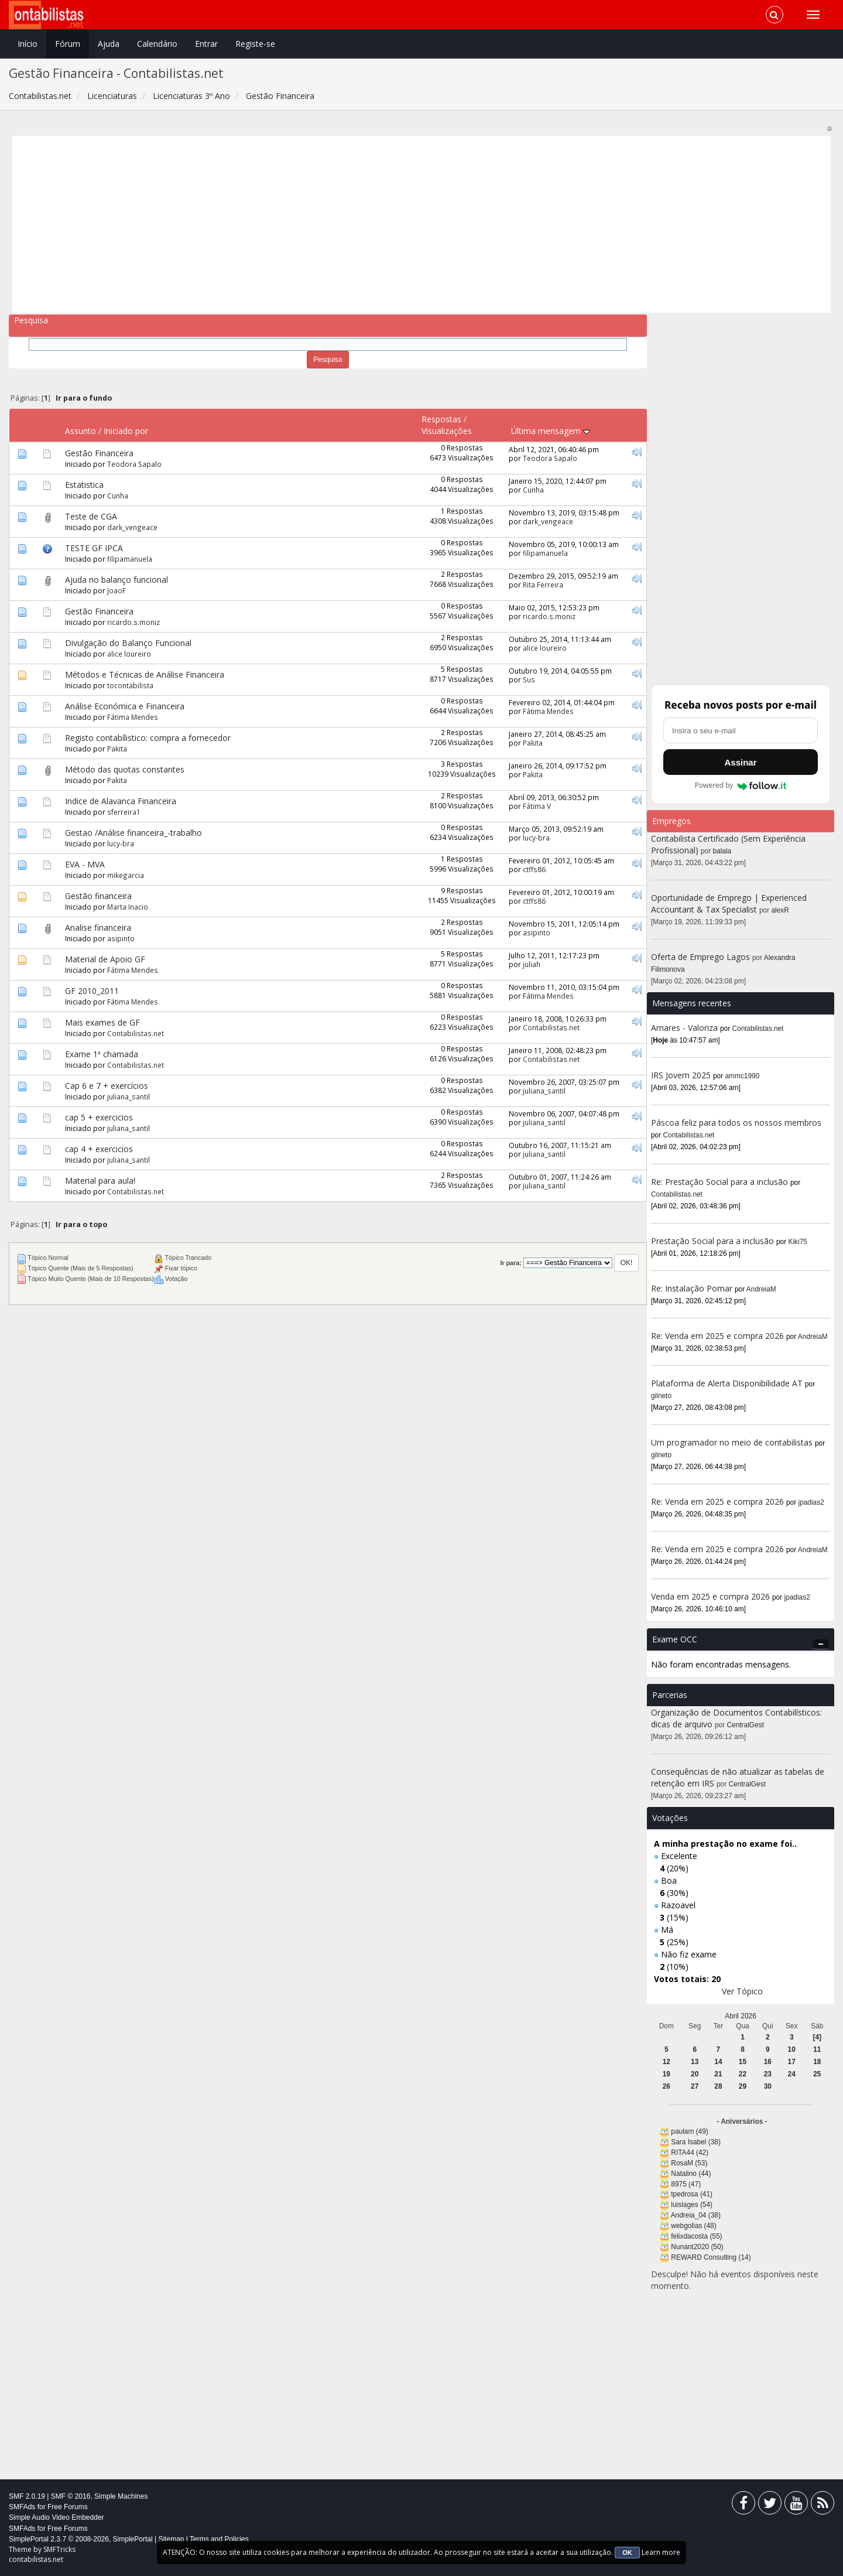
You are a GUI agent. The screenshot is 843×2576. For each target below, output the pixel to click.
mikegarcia (125, 875)
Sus (529, 679)
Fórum (67, 43)
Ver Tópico (742, 1991)
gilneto (661, 1396)
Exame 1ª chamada (101, 1054)
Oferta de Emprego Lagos (700, 956)
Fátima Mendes (132, 717)
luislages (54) (691, 2205)
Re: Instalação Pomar (691, 1288)
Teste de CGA (91, 516)
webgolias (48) (693, 2226)
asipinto (121, 938)
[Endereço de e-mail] (740, 730)
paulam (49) (689, 2131)
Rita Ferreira (543, 584)
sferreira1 (123, 811)
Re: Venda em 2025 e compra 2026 (717, 1335)
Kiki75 (798, 1242)
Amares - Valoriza (684, 1027)
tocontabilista (130, 685)
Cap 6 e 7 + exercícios (106, 1085)
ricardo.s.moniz (133, 622)
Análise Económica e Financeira (124, 706)
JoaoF (116, 590)
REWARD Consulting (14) (711, 2257)
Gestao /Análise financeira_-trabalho (133, 832)
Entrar (206, 43)
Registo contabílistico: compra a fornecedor (148, 737)
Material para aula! (100, 1180)
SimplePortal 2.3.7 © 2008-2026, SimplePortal (81, 2539)
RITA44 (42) (689, 2152)
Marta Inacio (127, 906)
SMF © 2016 (71, 2496)
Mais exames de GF (102, 1022)
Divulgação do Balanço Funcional (128, 642)
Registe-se (255, 43)
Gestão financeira (98, 895)
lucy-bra (120, 843)
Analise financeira (98, 927)
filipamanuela (129, 558)
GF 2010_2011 (92, 990)
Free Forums (67, 2507)
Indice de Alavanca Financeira (120, 801)
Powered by (741, 785)
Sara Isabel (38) (696, 2142)
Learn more (661, 2552)
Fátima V (537, 806)
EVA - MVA (85, 864)
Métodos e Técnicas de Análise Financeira (144, 674)
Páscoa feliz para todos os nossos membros (736, 1122)
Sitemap (171, 2539)
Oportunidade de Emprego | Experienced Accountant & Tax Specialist (729, 903)
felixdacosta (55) (696, 2236)
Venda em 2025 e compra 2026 (710, 1596)
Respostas (441, 419)
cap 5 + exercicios (99, 1117)
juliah (531, 964)
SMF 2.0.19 (27, 2496)
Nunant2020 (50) (697, 2247)
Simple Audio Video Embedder (56, 2517)
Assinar (740, 762)
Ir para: (510, 1262)
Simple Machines (121, 2496)
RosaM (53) (689, 2163)
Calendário (157, 43)
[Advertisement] (367, 224)
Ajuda (108, 43)
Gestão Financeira (99, 453)
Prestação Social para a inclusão (713, 1240)
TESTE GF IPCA (94, 548)
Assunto (80, 430)
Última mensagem (550, 430)
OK (627, 2552)
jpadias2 (811, 1502)
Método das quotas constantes (124, 769)
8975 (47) (686, 2184)
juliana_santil (128, 1096)
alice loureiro (129, 653)
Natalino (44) (691, 2174)
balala (722, 851)
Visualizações (447, 430)
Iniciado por (126, 430)
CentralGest (745, 1725)
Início (27, 43)
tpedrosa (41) (691, 2194)
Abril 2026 (740, 2016)
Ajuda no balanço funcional (116, 579)
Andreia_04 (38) (696, 2215)
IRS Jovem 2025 (681, 1075)
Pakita (117, 748)
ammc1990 (742, 1076)
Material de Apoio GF (105, 959)
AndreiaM (761, 1289)
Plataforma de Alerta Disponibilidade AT (727, 1383)
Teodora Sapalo (134, 464)
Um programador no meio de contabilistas (732, 1442)
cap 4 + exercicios (99, 1148)
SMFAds (22, 2507)
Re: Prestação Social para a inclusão (720, 1181)
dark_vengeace (132, 527)
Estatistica (84, 484)
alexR (780, 910)
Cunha (117, 495)
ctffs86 (534, 869)
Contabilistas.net (135, 1033)
